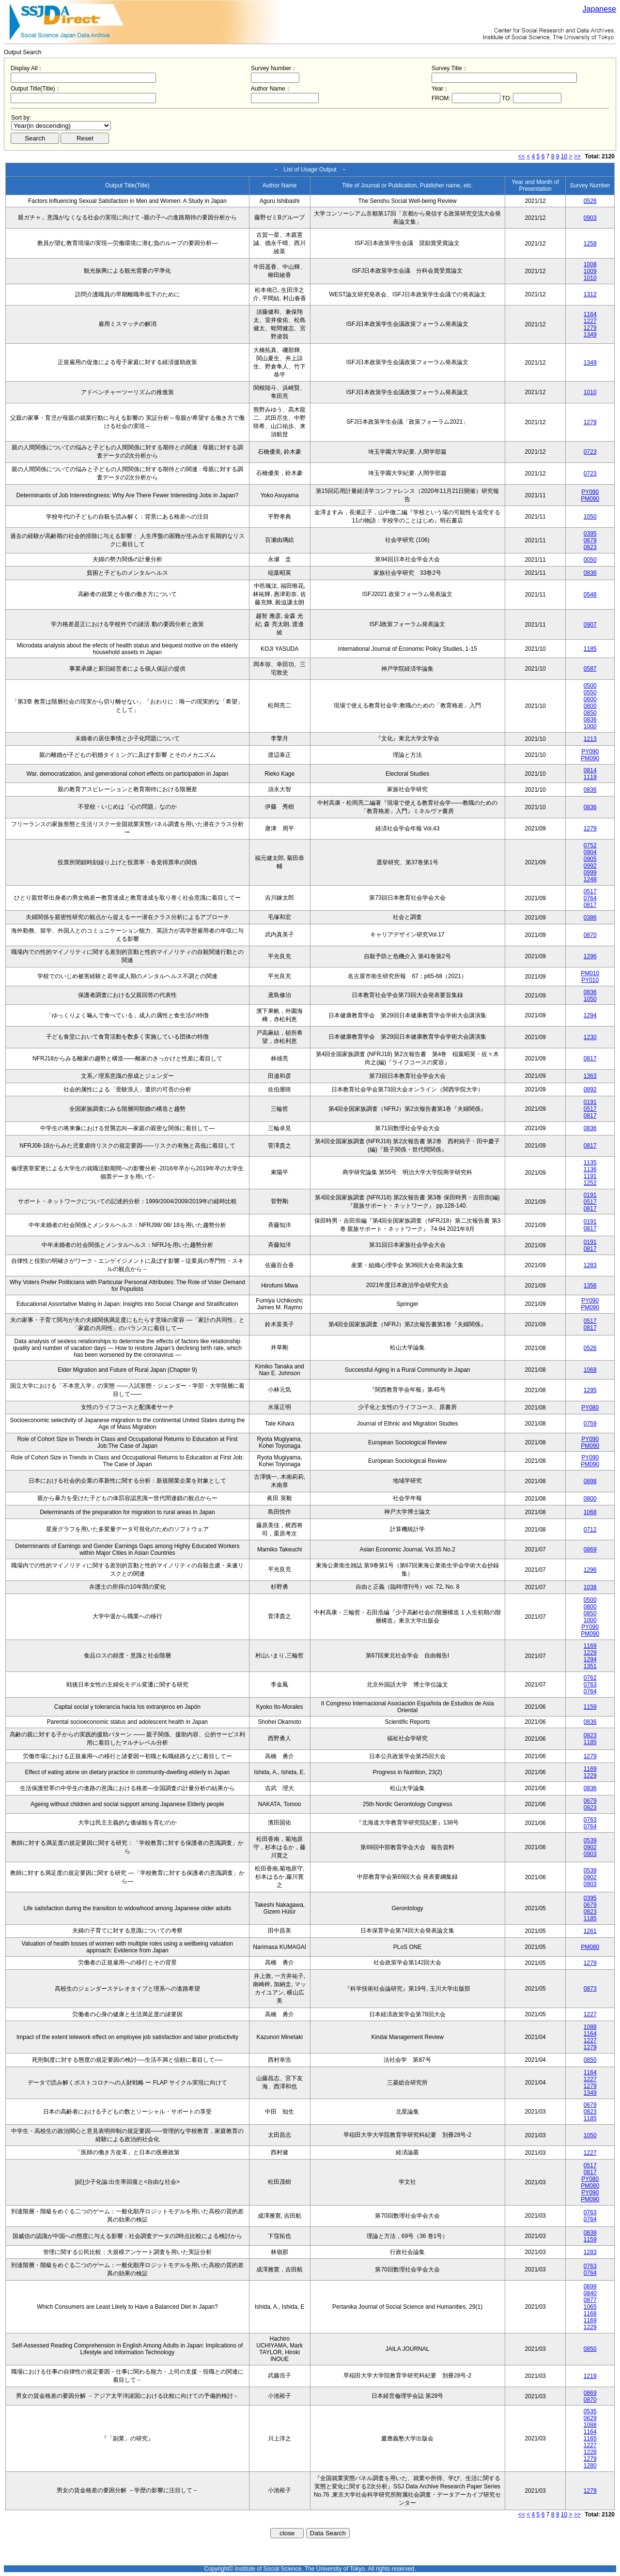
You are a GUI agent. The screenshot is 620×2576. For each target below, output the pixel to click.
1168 (590, 2313)
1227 (590, 321)
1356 (590, 1285)
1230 (590, 1037)
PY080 (590, 1407)
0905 (590, 859)
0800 (590, 706)
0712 (590, 1529)
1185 (590, 648)
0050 (590, 559)
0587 (590, 668)
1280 (590, 2465)
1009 (590, 271)
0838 (590, 2232)
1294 (590, 1015)
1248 (590, 879)
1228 (590, 2452)
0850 (590, 712)
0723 (590, 451)
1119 (590, 777)
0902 (590, 1847)
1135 (590, 1162)
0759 (590, 1423)
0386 (590, 917)
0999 (590, 872)
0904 (590, 852)
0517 (590, 891)
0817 (590, 905)
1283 (590, 1265)
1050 (590, 516)
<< (521, 156)
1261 (590, 1931)
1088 (590, 2027)
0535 (590, 2411)
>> (577, 156)
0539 (590, 1840)
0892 (590, 1089)
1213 (590, 739)
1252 (590, 1183)
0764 (590, 898)
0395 (590, 533)
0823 (590, 547)
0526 (590, 201)
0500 (590, 685)
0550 (590, 692)
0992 (590, 865)
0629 (590, 2418)
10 (564, 156)
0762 (590, 1677)
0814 (590, 770)
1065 (590, 2306)
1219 (590, 2376)
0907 (590, 624)
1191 (590, 1176)
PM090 (590, 498)
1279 (590, 327)
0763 (590, 1684)
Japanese (599, 9)
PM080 (590, 1947)
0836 (590, 572)
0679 (590, 540)
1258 (590, 243)
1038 (590, 1587)
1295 (590, 1390)
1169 (590, 1645)
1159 (590, 1706)
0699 (590, 2286)
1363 (590, 1076)
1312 (590, 294)
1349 (590, 334)
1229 (590, 1652)
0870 (590, 935)
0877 (590, 2300)
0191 (590, 1102)
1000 (590, 726)
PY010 (590, 980)
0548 (590, 594)
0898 (590, 1481)
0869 (590, 1549)
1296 (590, 956)
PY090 (590, 492)
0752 (590, 845)
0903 (590, 218)
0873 (590, 1988)
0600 (590, 699)
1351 (590, 1666)
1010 (590, 278)
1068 (590, 1369)
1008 (590, 264)
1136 (590, 1169)
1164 (590, 314)
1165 (590, 2438)
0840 (590, 2293)
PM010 (590, 973)
